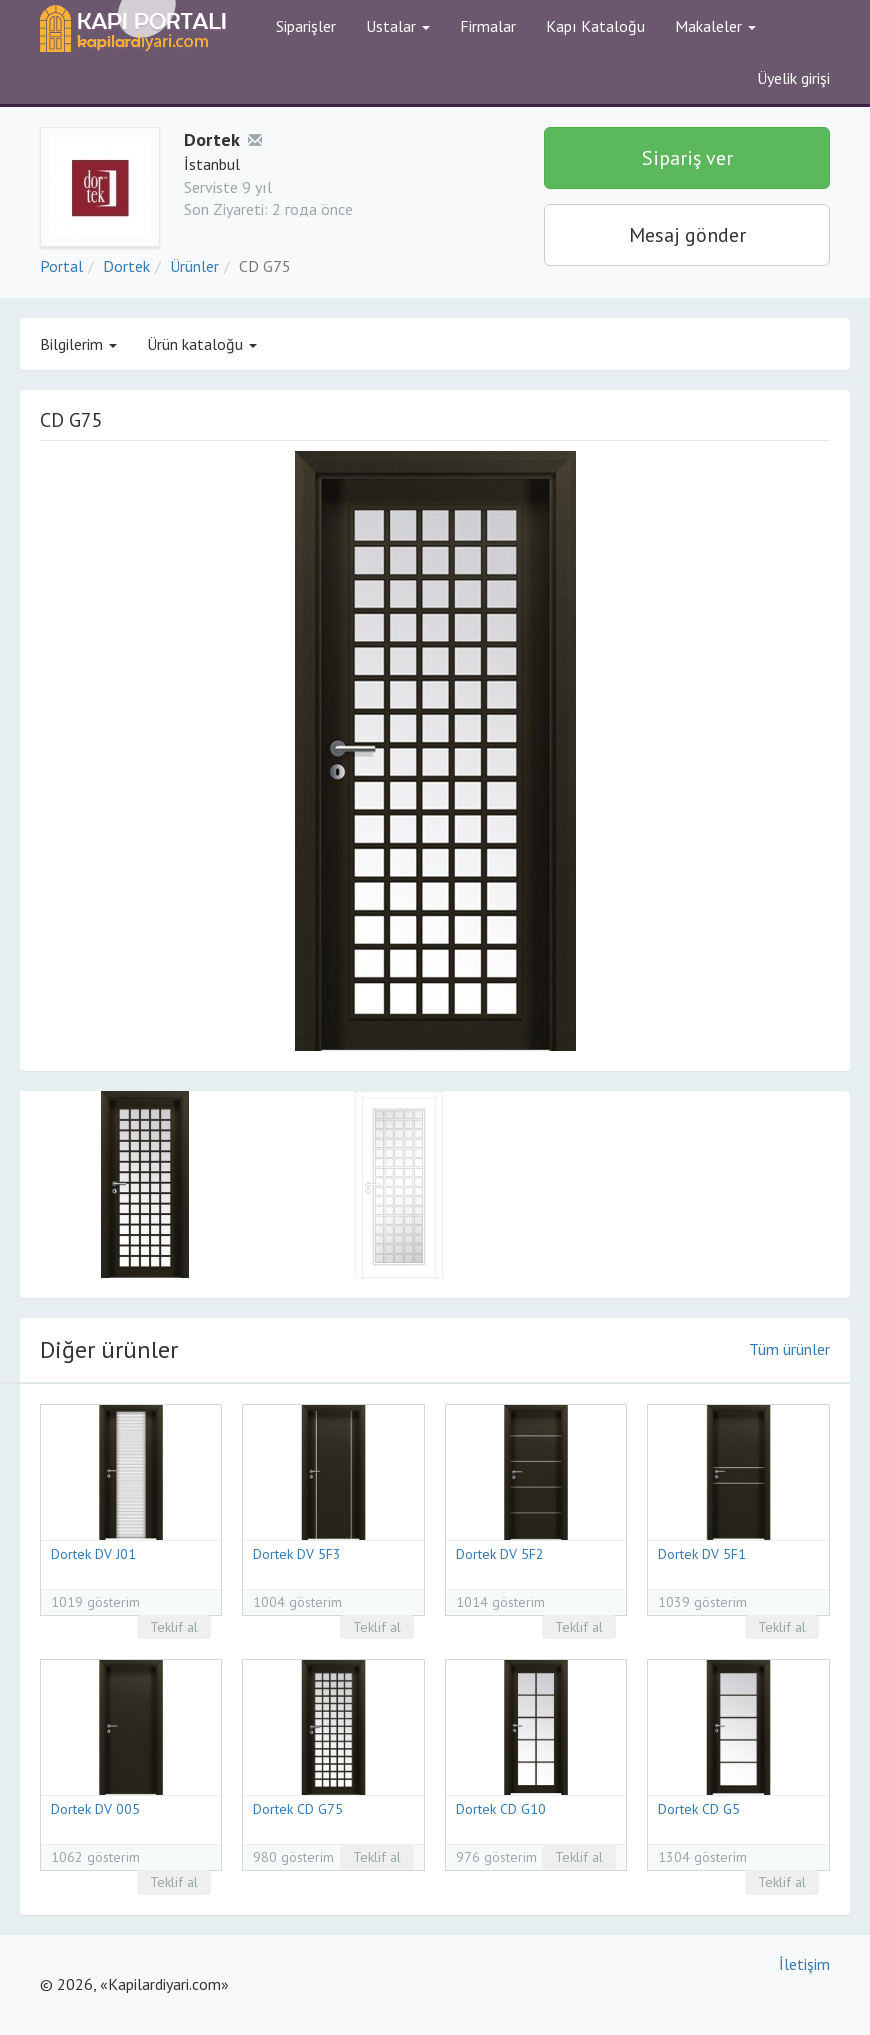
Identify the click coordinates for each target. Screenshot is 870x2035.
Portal (61, 266)
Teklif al (174, 1627)
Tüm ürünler (789, 1349)
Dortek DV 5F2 (500, 1554)
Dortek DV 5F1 (702, 1554)
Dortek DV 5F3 (297, 1554)
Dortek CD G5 (699, 1809)
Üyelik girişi (793, 78)
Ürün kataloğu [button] (202, 344)
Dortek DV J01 (93, 1554)
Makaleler (715, 26)
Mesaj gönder (687, 235)
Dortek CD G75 (298, 1809)
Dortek (126, 266)
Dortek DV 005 (95, 1809)
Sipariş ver (687, 158)
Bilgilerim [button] (78, 344)
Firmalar (488, 26)
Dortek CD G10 (501, 1809)
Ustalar (398, 26)
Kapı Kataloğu (595, 26)
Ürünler (194, 266)
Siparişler (306, 26)
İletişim (804, 1964)
